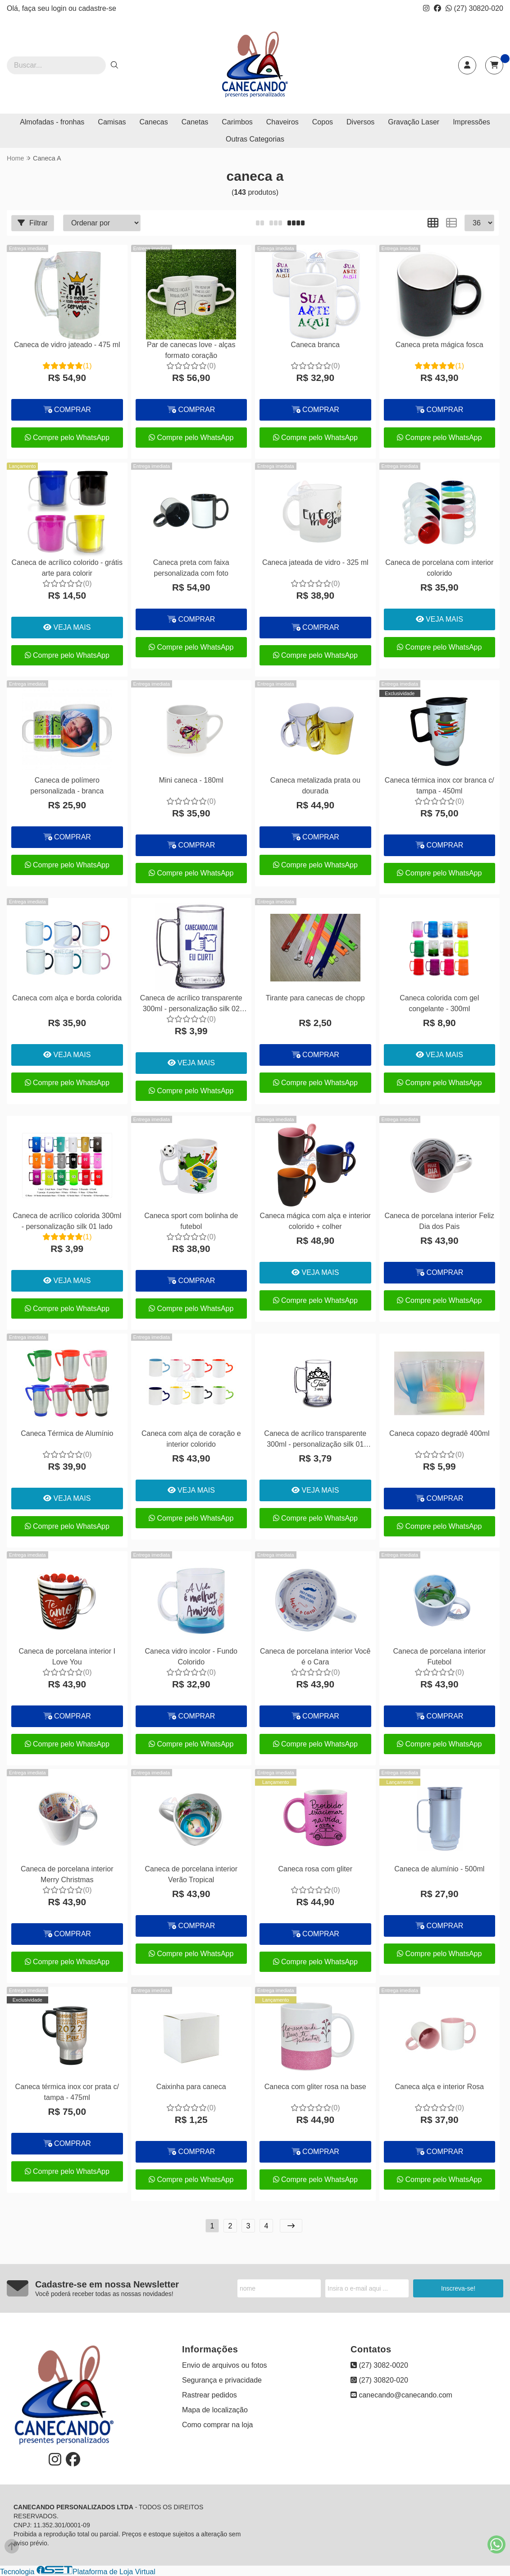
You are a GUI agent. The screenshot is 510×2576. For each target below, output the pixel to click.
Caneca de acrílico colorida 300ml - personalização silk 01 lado (67, 1221)
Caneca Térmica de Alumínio (67, 1433)
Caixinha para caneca (191, 2086)
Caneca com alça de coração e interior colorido (191, 1439)
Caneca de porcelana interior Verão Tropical (191, 1874)
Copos (322, 122)
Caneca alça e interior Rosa (439, 2086)
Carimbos (237, 122)
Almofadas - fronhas (52, 122)
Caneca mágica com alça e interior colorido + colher (315, 1221)
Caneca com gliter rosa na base (315, 2086)
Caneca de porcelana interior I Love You (67, 1656)
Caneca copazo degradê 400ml (439, 1433)
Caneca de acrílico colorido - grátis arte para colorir (67, 568)
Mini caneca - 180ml (191, 780)
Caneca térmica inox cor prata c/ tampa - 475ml (67, 2092)
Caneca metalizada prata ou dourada (315, 785)
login (59, 8)
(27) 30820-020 (474, 8)
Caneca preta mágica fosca (439, 344)
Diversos (360, 122)
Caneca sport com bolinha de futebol (191, 1221)
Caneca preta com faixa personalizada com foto (191, 568)
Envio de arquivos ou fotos (224, 2365)
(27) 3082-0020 (379, 2365)
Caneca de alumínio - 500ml (439, 1869)
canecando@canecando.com (401, 2395)
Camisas (112, 122)
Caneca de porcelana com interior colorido (439, 568)
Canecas (154, 122)
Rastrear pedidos (209, 2395)
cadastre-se (97, 8)
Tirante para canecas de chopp (315, 998)
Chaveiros (282, 122)
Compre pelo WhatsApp (67, 437)
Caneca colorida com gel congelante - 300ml (439, 1003)
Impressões (471, 122)
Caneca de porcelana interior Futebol (439, 1656)
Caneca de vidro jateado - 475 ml (67, 344)
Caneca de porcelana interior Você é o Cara (315, 1656)
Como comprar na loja (217, 2425)
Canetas (195, 122)
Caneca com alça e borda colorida (67, 998)
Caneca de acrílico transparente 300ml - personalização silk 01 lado (315, 1440)
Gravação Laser (413, 122)
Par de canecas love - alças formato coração (191, 350)
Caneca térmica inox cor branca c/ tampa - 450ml (439, 785)
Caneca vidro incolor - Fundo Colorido (191, 1656)
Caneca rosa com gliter (315, 1869)
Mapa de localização (215, 2410)
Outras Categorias (255, 139)
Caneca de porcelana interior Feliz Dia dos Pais (439, 1221)
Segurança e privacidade (222, 2380)
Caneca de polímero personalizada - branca (67, 785)
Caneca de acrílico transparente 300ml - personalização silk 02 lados (191, 1004)
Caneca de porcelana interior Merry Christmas (67, 1874)
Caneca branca (315, 344)
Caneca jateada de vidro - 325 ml (315, 562)
